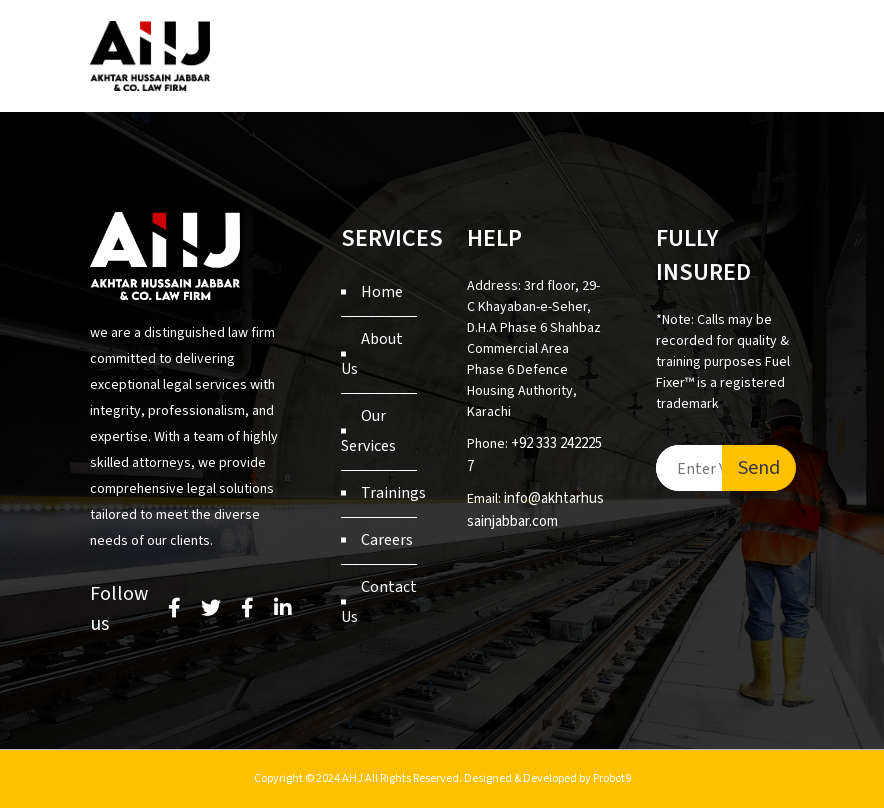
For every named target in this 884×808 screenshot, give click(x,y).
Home (382, 292)
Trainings (393, 493)
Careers (387, 540)
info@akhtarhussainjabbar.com (535, 510)
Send (759, 468)
